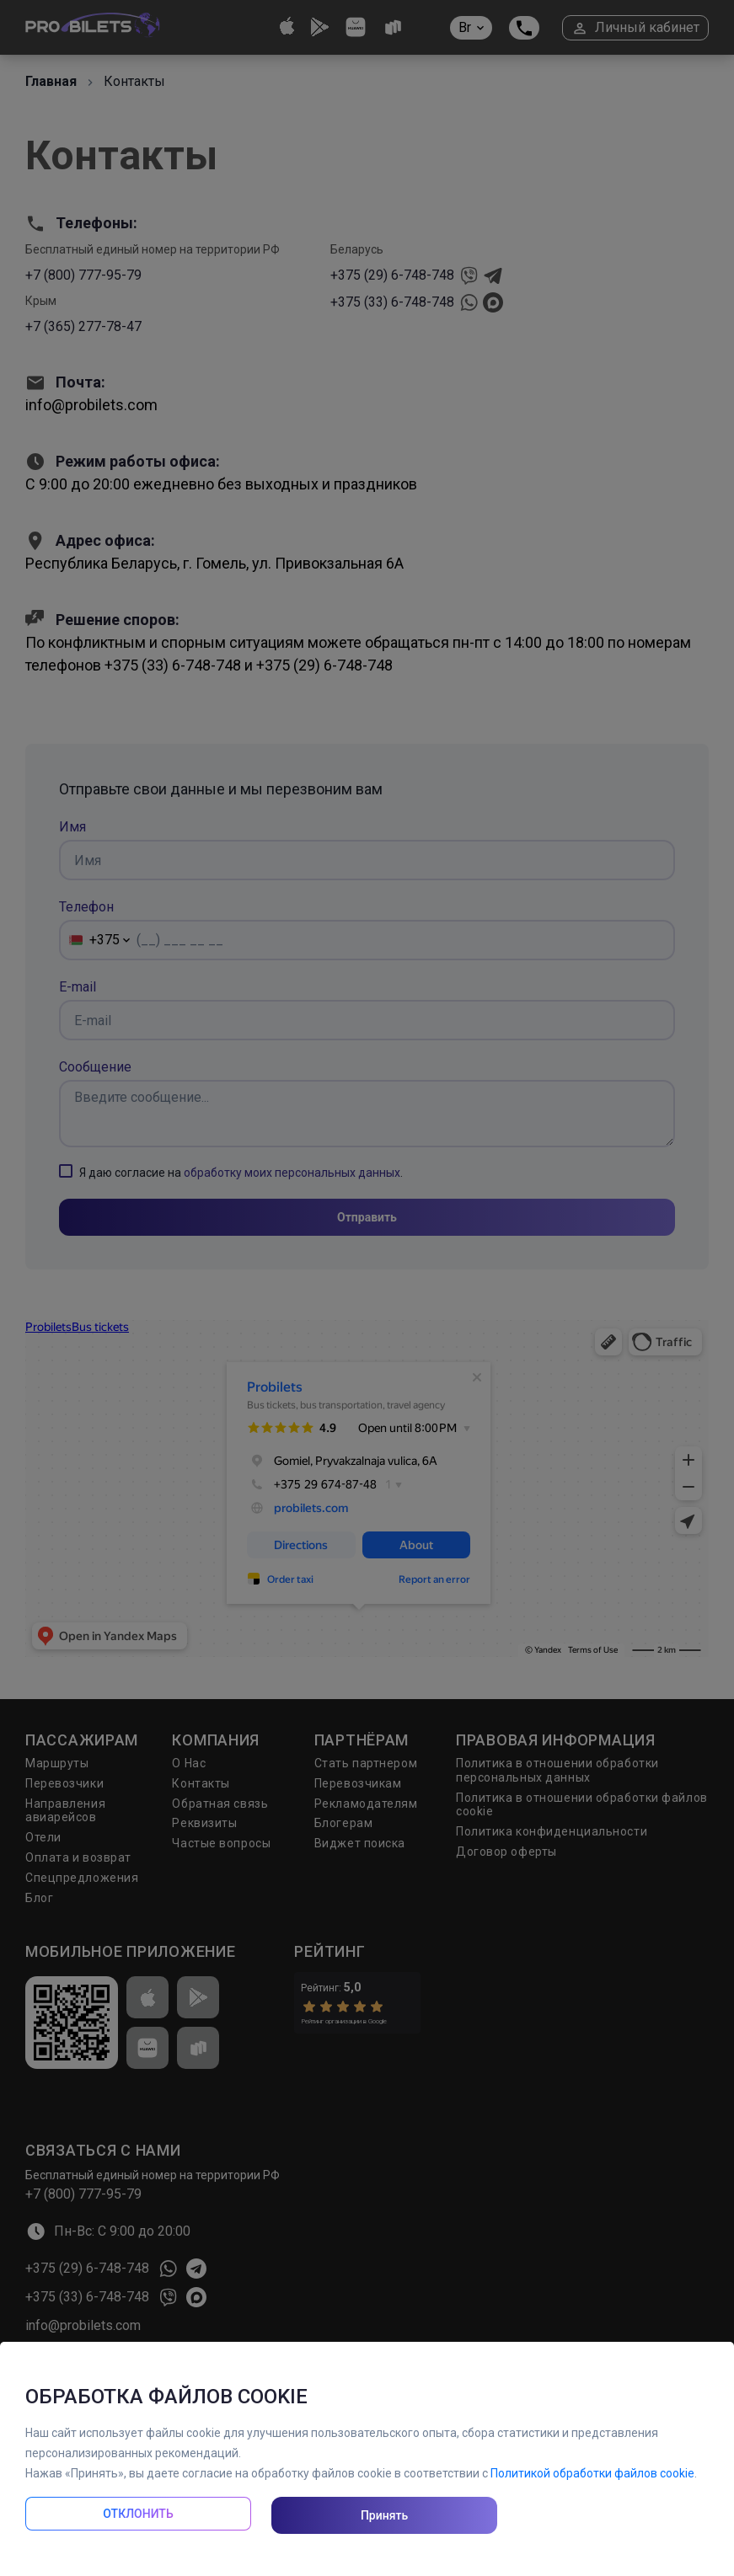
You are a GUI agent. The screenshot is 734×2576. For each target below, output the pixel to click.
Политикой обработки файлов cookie (592, 2473)
